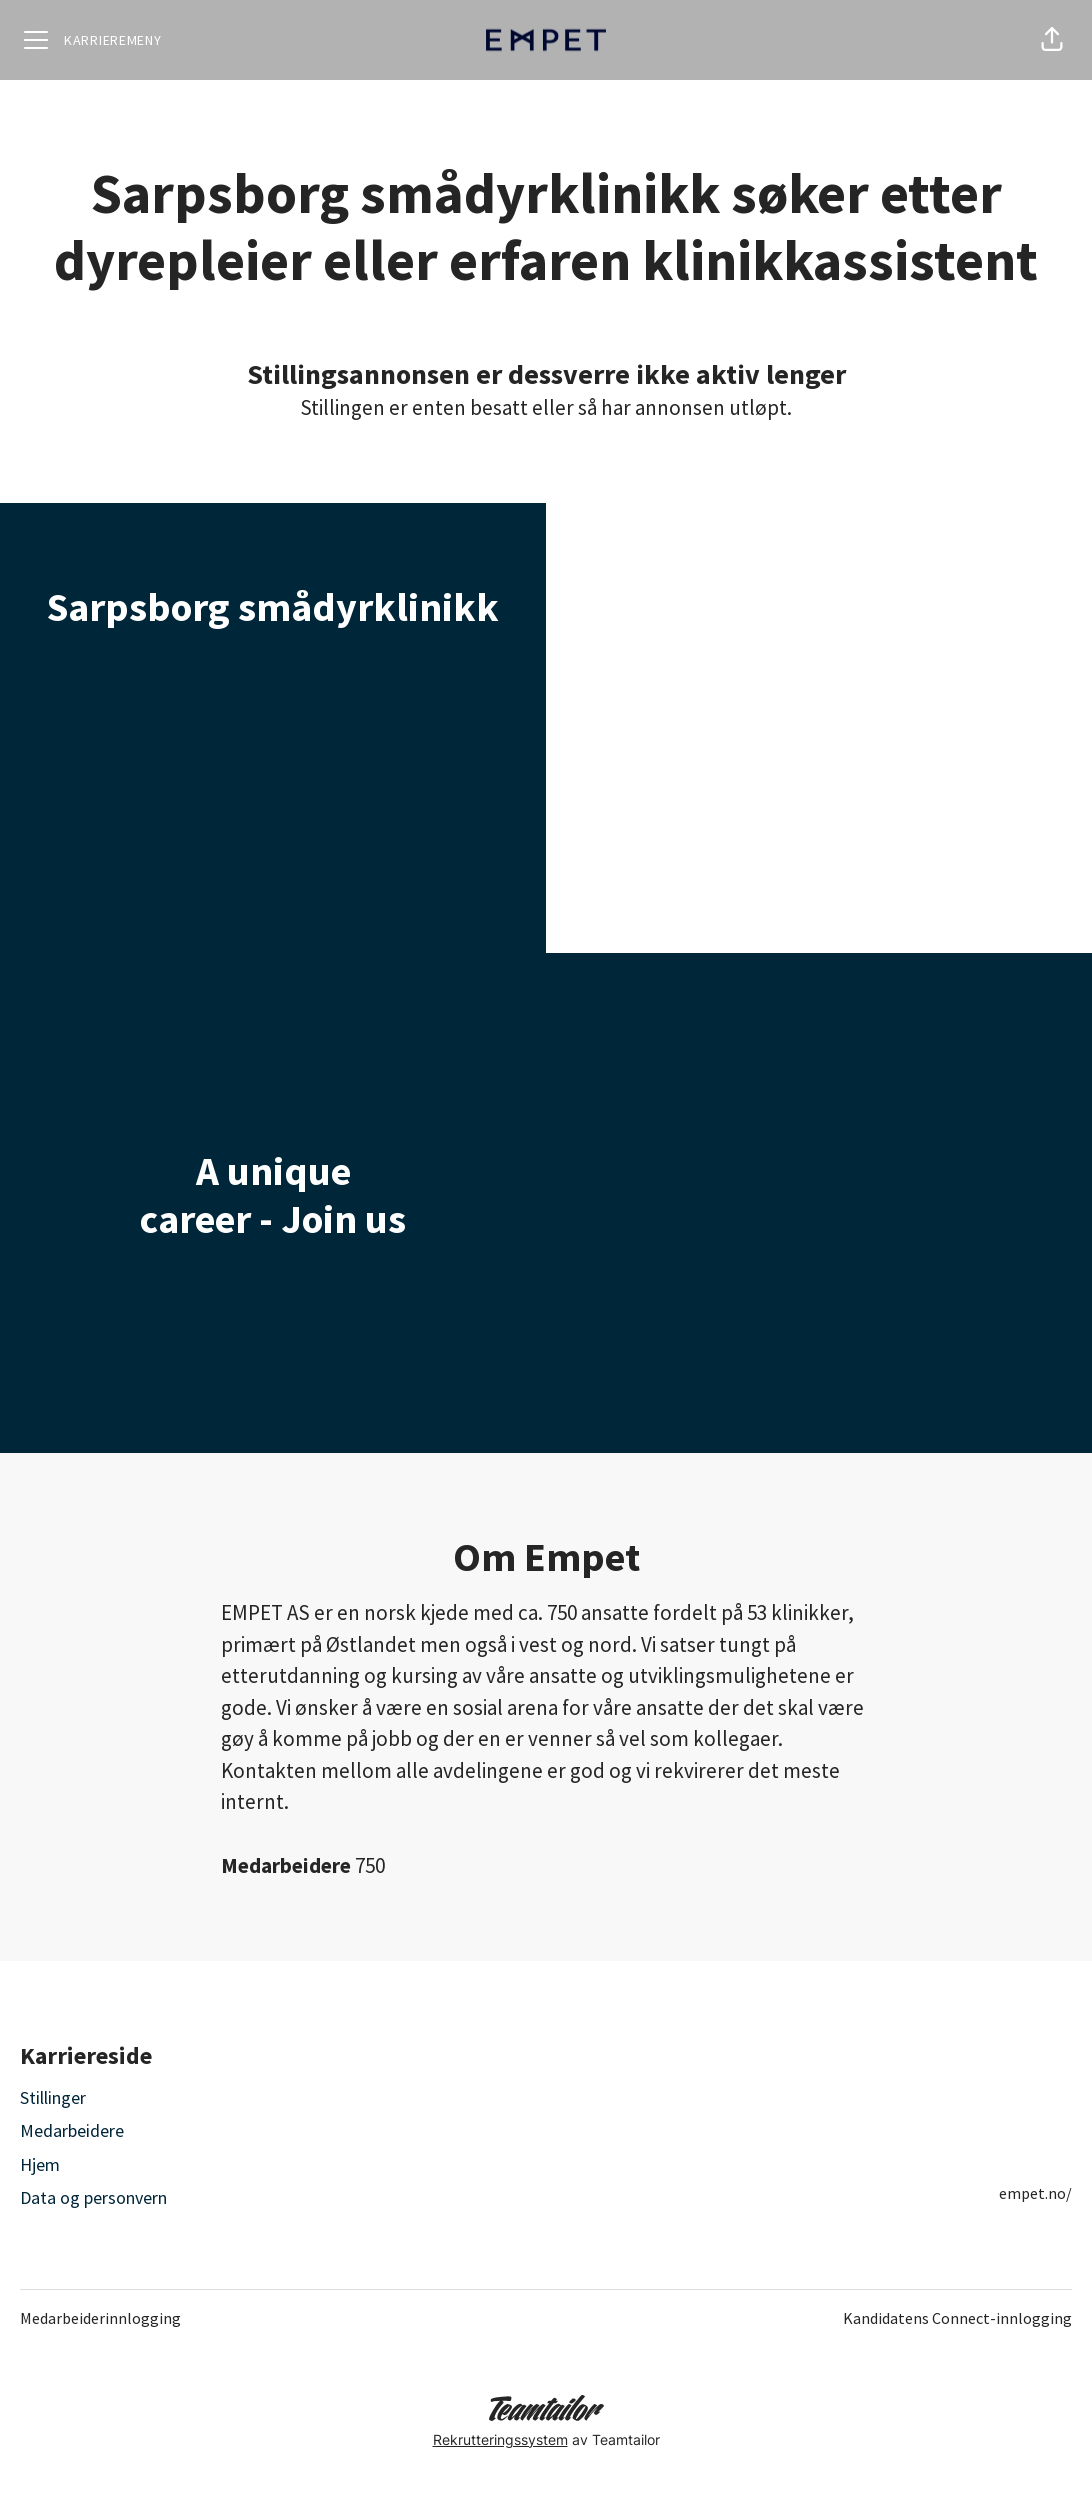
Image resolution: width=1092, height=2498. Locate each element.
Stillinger (53, 2097)
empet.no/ (1035, 2193)
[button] (1052, 40)
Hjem (40, 2164)
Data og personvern (93, 2197)
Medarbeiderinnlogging (100, 2318)
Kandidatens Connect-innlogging (957, 2318)
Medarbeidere (72, 2130)
